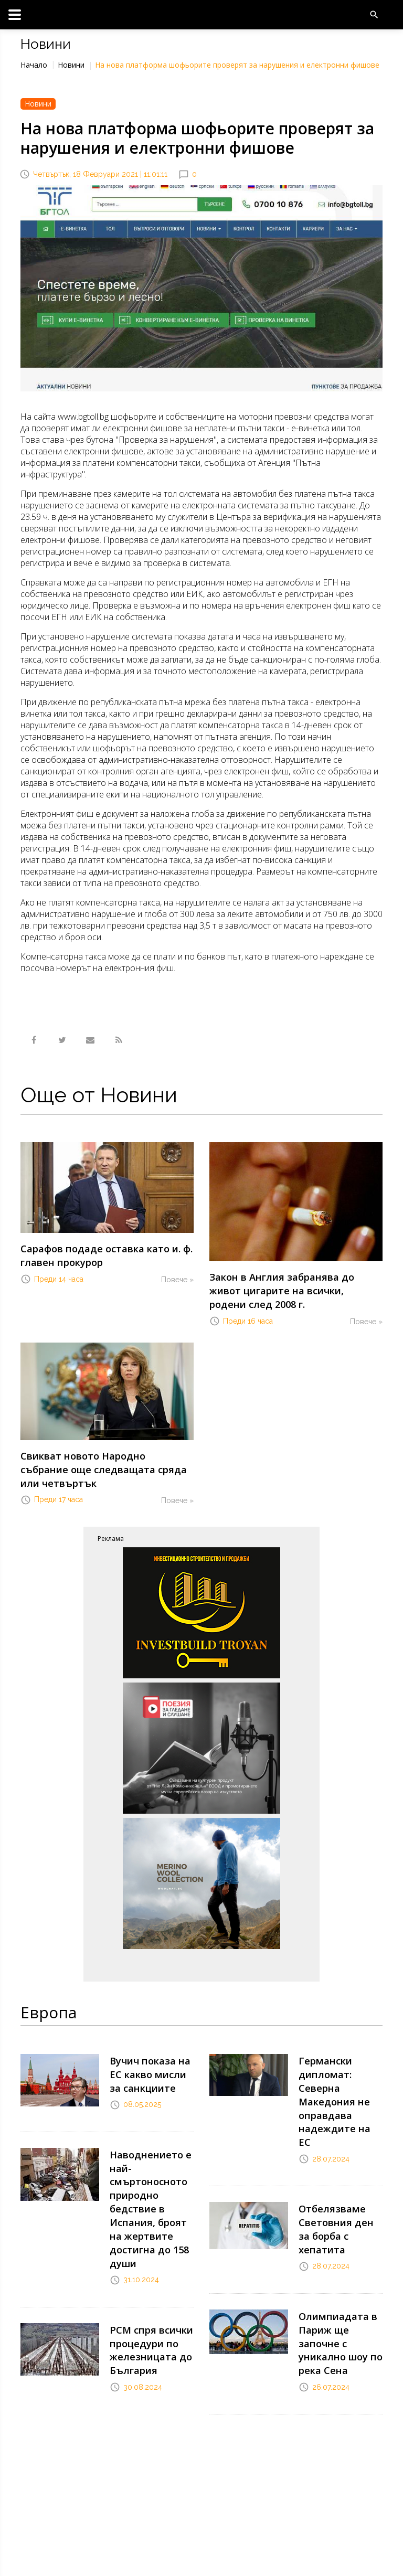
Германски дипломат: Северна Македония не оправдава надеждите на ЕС (340, 2043)
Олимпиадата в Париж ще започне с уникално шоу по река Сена (339, 2231)
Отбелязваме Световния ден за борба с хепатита (336, 2140)
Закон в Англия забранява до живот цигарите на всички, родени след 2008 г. (295, 1281)
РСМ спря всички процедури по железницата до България (145, 2274)
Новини (71, 65)
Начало (33, 65)
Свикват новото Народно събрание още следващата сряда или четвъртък (106, 1441)
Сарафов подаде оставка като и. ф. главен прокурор (94, 1252)
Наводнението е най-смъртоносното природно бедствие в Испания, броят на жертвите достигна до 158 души (149, 2150)
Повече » (177, 1274)
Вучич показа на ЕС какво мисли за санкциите (150, 2032)
